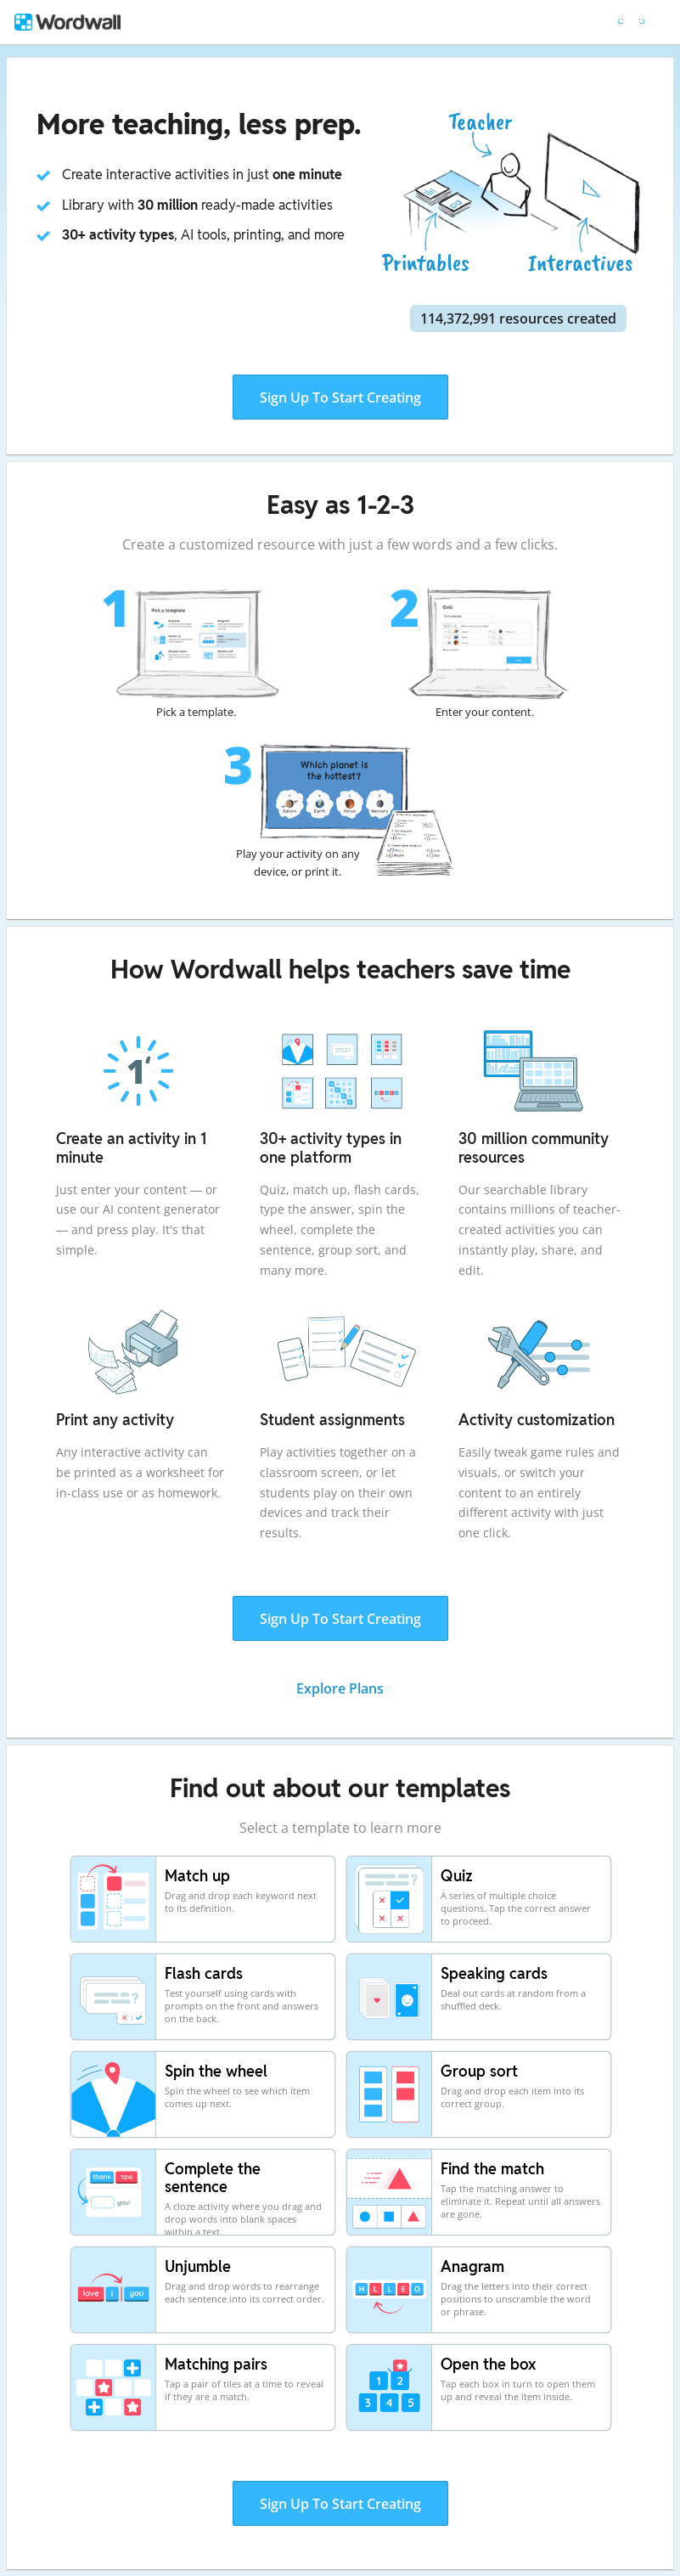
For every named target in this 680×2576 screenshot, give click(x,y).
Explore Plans (340, 1688)
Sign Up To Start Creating (340, 397)
